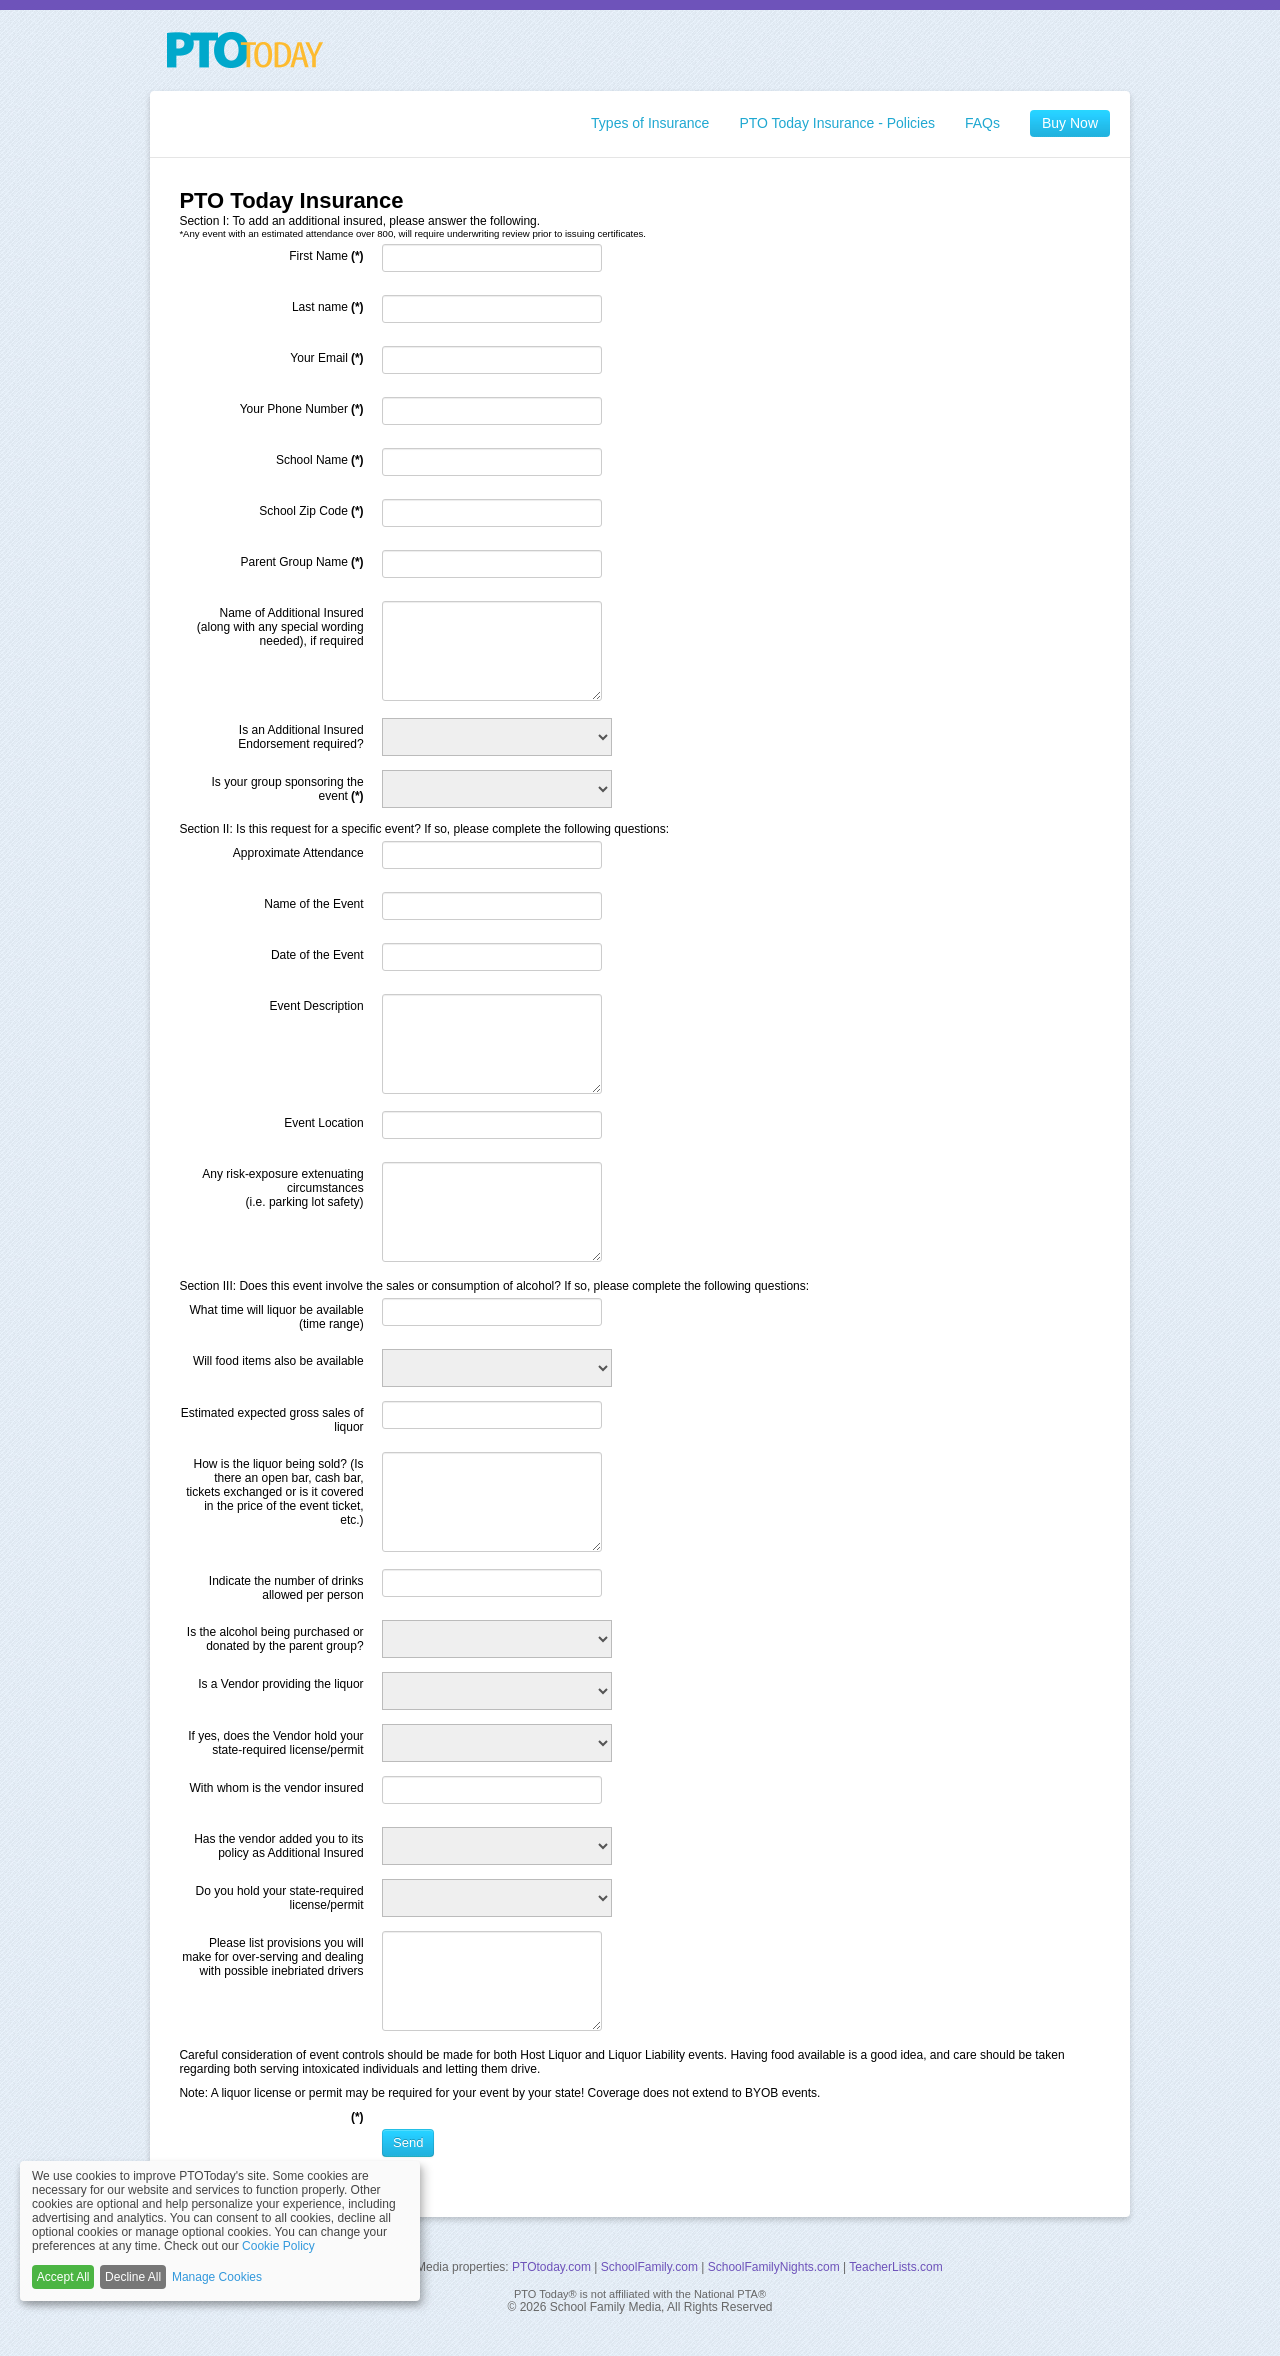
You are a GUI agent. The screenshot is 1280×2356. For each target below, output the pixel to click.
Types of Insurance (650, 123)
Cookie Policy (278, 2246)
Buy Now (1070, 123)
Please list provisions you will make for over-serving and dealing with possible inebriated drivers (272, 1957)
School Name (320, 460)
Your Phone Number (302, 409)
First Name (326, 256)
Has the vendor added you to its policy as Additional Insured (278, 1846)
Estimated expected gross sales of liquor (272, 1420)
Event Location (323, 1123)
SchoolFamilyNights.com (774, 2267)
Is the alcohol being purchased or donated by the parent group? (275, 1639)
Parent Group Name (302, 562)
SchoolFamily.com (649, 2267)
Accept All (63, 2277)
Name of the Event (313, 904)
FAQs (982, 123)
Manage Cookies (217, 2277)
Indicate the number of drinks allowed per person (286, 1588)
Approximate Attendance (298, 853)
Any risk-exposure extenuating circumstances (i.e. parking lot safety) (282, 1188)
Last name (328, 307)
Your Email (326, 358)
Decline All (133, 2277)
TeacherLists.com (895, 2267)
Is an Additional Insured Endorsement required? (300, 737)
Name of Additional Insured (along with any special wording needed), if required (280, 627)
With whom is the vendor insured (277, 1788)
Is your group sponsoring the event (288, 789)
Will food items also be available (278, 1361)
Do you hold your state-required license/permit (280, 1898)
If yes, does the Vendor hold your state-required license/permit (275, 1743)
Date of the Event (317, 955)
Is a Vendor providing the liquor (280, 1684)
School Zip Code (311, 511)
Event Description (317, 1006)
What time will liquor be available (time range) (277, 1317)
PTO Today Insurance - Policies (837, 123)
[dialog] (220, 2231)
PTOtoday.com (551, 2267)
